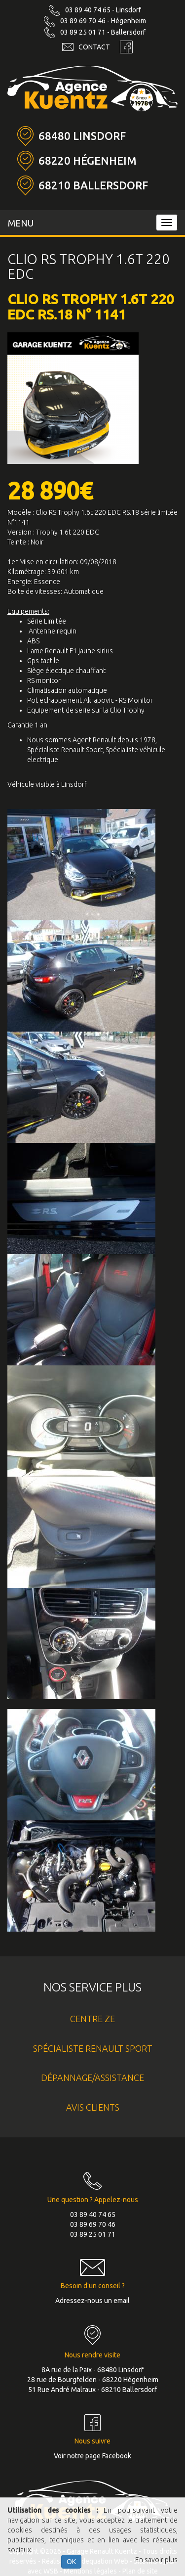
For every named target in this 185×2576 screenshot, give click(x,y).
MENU (21, 223)
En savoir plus (156, 2560)
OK (71, 2562)
